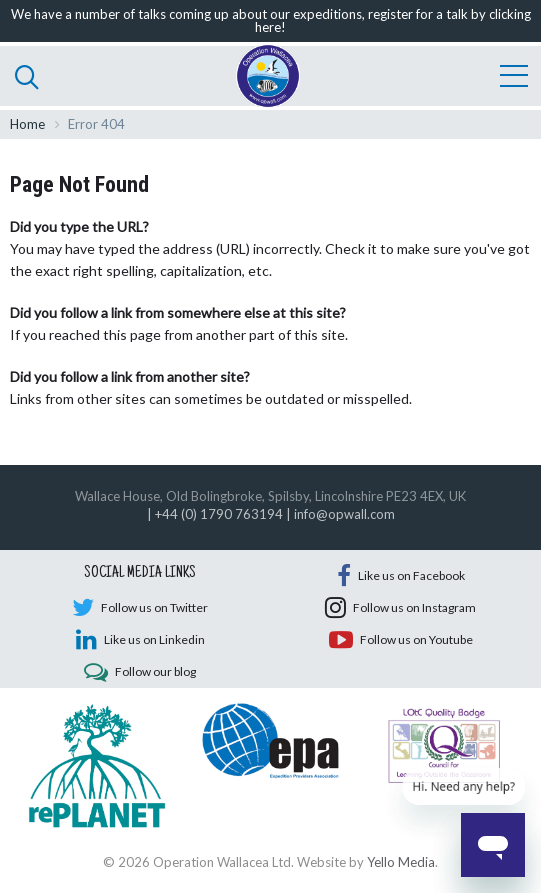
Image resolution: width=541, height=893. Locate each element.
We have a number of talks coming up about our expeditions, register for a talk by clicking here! (271, 20)
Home (27, 124)
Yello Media (401, 862)
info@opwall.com (344, 514)
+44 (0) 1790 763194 (219, 514)
